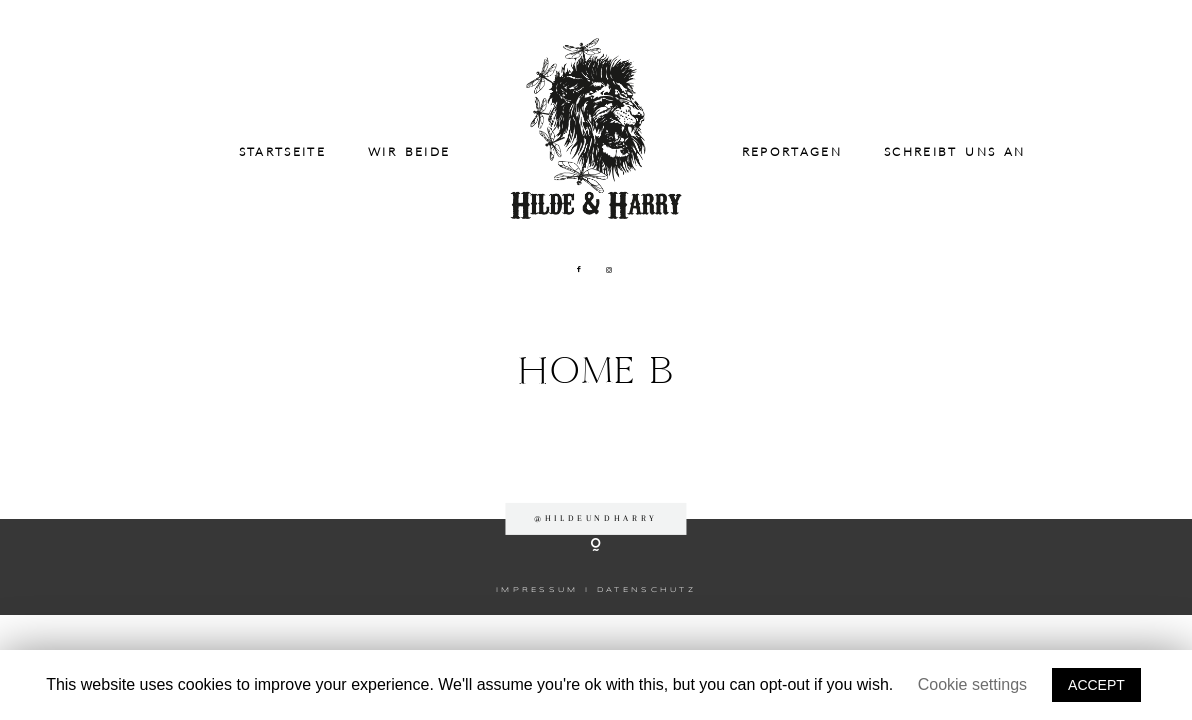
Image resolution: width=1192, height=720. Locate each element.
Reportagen (792, 152)
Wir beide (409, 152)
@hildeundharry (596, 518)
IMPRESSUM (537, 590)
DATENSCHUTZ (646, 590)
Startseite (282, 152)
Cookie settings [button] (972, 684)
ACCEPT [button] (1096, 685)
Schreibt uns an (954, 152)
